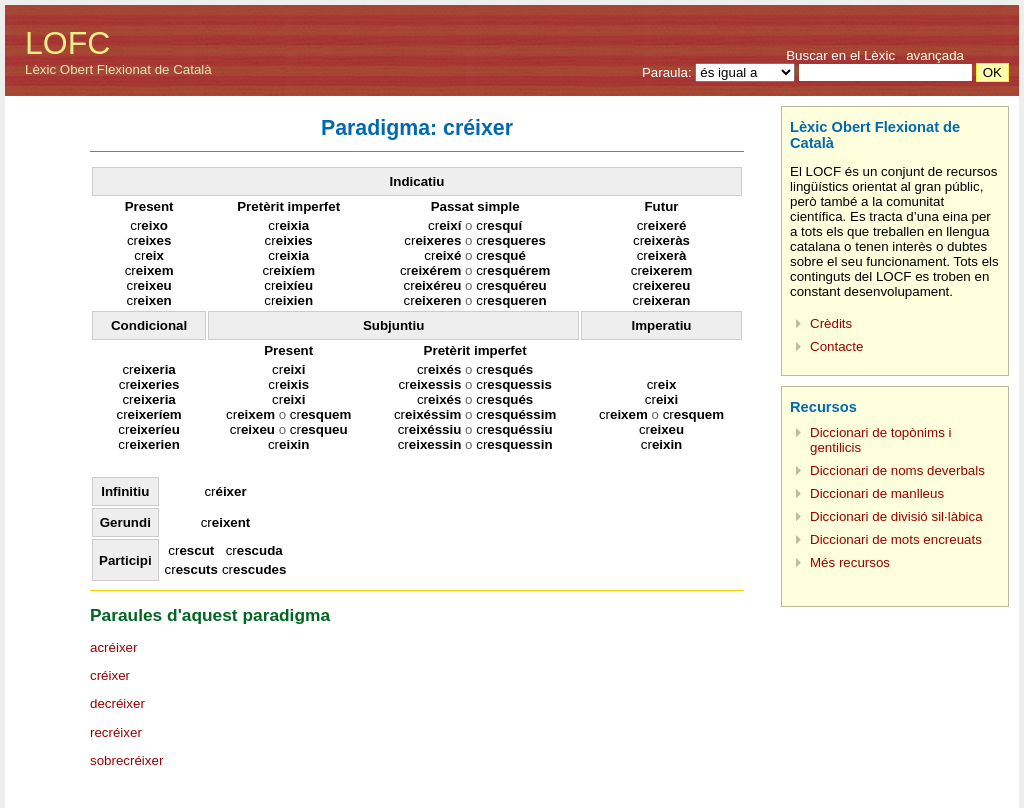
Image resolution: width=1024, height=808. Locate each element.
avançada (935, 55)
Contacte (836, 346)
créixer (110, 675)
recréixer (116, 732)
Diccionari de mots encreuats (896, 539)
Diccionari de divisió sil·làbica (896, 516)
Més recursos (850, 562)
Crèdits (831, 323)
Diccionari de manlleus (877, 493)
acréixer (113, 647)
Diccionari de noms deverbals (897, 470)
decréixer (117, 703)
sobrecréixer (126, 760)
